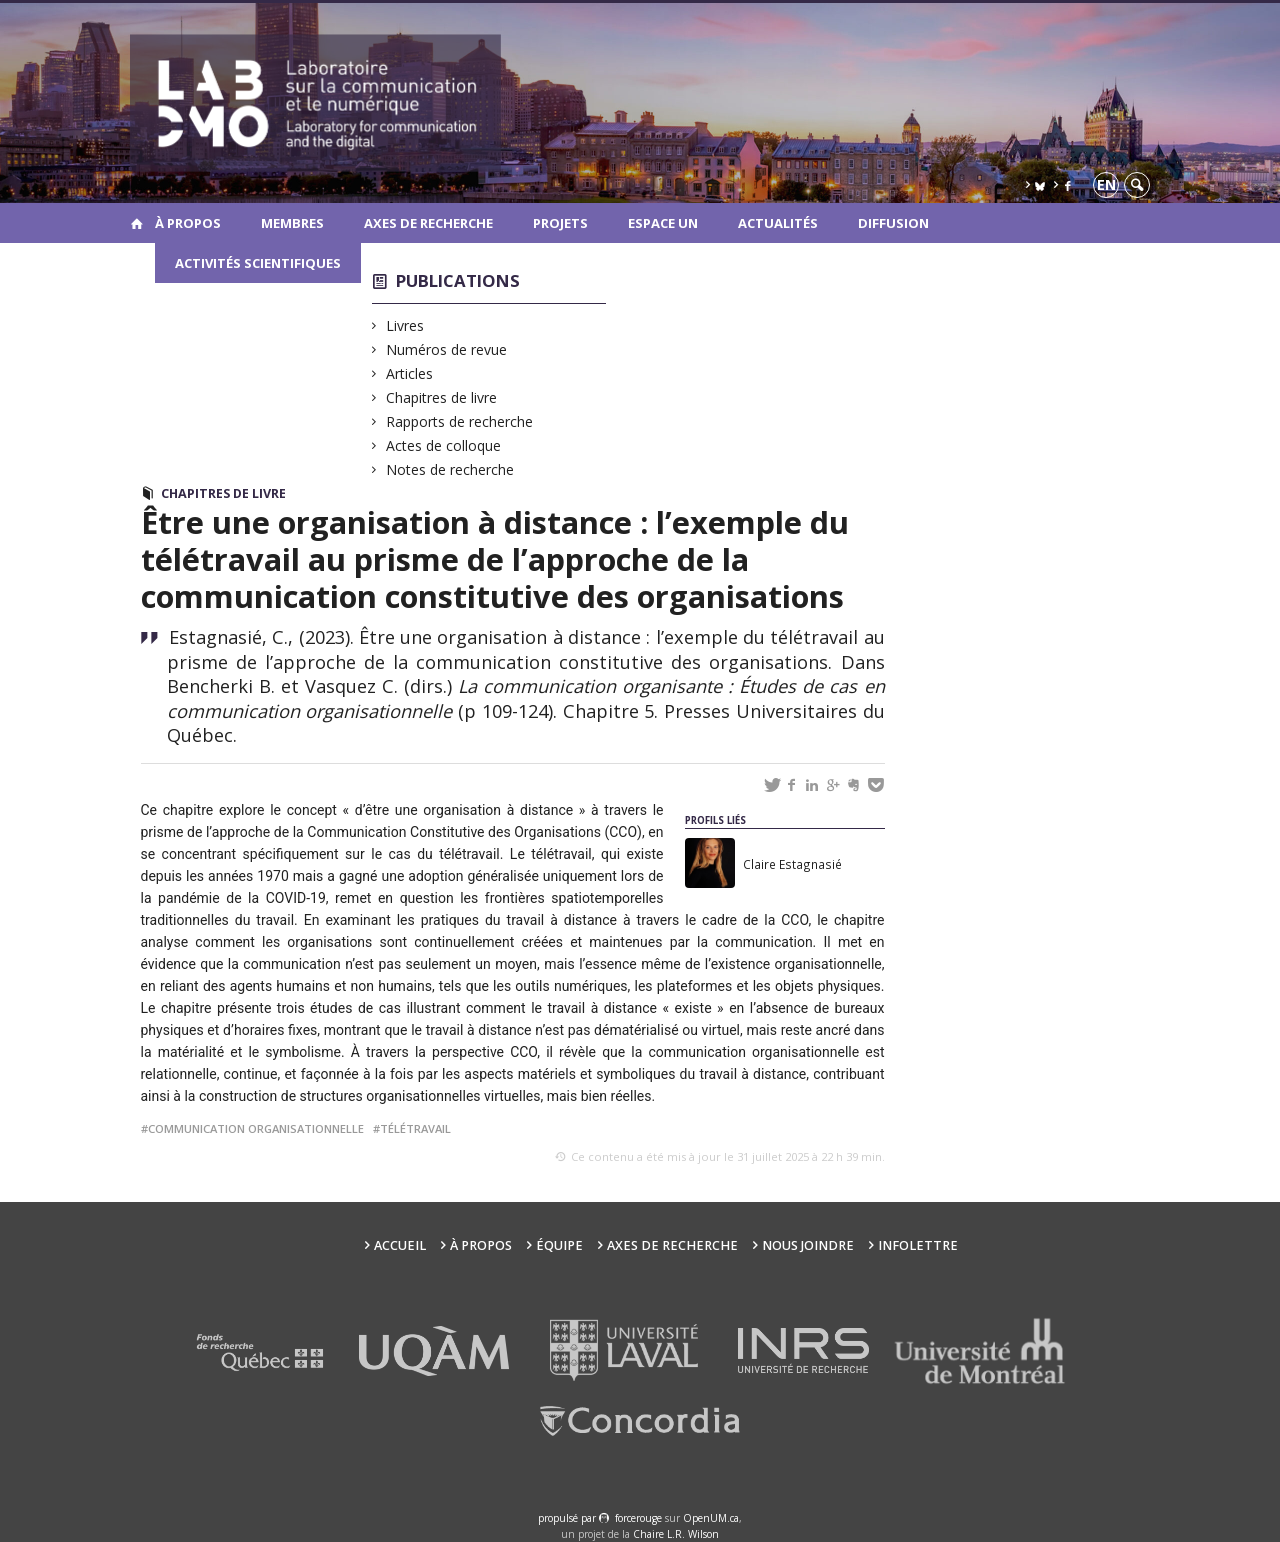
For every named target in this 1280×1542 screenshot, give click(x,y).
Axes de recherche (428, 223)
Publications (458, 280)
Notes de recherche (450, 469)
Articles (410, 373)
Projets (560, 223)
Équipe (559, 1245)
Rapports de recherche (460, 421)
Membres (292, 223)
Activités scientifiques (258, 263)
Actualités (778, 223)
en (1106, 184)
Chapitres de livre (442, 397)
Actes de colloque (444, 445)
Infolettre (918, 1245)
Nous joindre (808, 1245)
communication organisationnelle (256, 1128)
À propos (188, 223)
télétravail (415, 1128)
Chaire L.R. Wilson (676, 1534)
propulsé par (568, 1518)
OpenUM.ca (711, 1518)
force (638, 1518)
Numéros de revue (447, 349)
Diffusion (893, 223)
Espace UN (663, 223)
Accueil (400, 1245)
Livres (405, 325)
